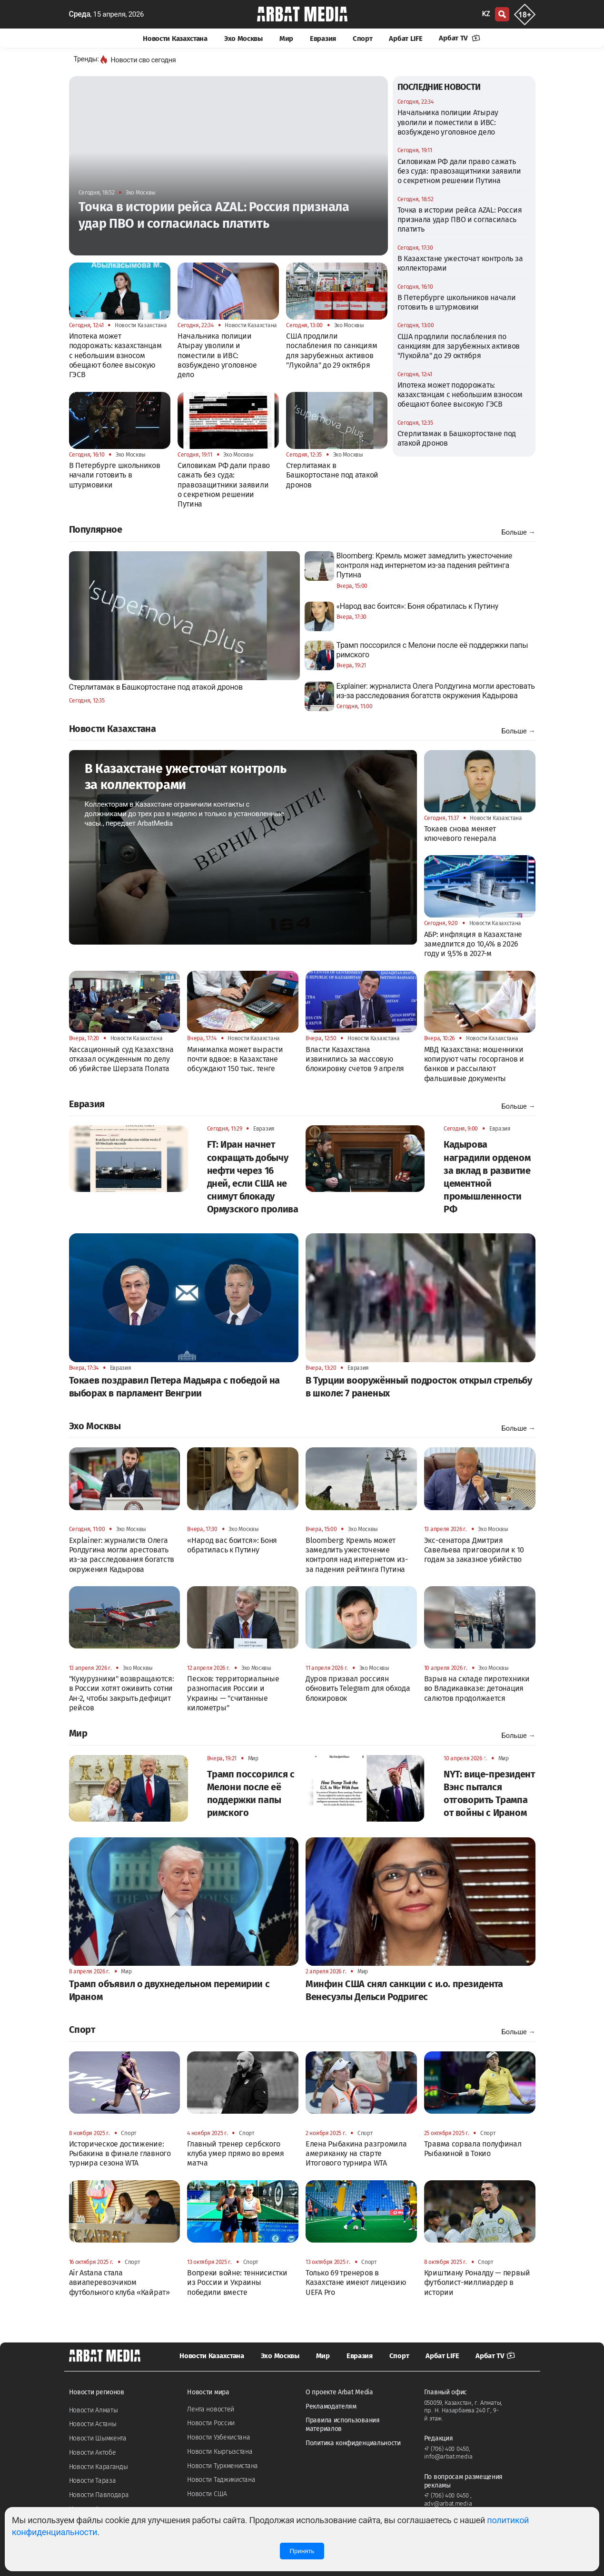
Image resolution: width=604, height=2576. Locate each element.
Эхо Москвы (243, 38)
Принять (301, 2551)
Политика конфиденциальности (353, 2443)
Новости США (207, 2494)
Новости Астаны (93, 2424)
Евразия (323, 38)
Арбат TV (459, 38)
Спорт (363, 38)
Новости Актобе (92, 2453)
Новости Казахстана (175, 38)
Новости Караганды (98, 2467)
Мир (286, 38)
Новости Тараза (92, 2481)
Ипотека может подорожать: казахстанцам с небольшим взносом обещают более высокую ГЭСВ (460, 395)
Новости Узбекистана (218, 2437)
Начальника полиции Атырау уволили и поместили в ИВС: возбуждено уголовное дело (448, 122)
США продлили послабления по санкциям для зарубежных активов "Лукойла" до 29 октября (458, 346)
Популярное (95, 529)
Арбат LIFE (405, 38)
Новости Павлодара (99, 2495)
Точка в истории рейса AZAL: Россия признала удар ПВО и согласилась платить (459, 219)
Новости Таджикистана (221, 2480)
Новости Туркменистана (222, 2466)
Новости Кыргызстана (219, 2452)
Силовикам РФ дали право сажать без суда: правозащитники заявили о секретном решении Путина (459, 171)
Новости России (211, 2423)
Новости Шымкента (98, 2438)
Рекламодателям (331, 2406)
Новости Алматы (93, 2410)
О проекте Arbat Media (339, 2392)
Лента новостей (210, 2409)
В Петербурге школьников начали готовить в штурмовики (456, 302)
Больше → (518, 532)
